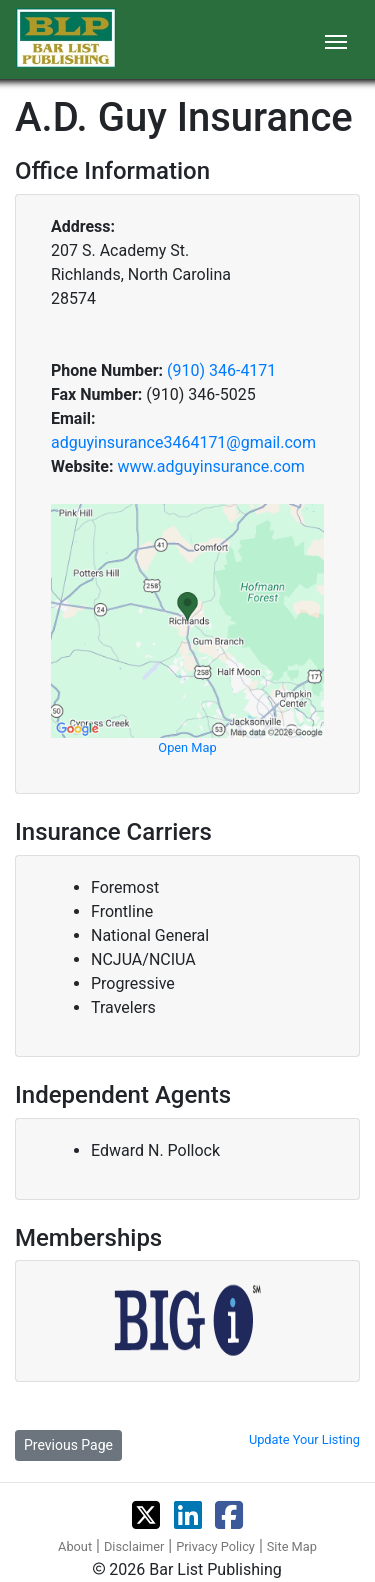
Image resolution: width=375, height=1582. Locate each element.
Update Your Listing (304, 1439)
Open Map (187, 747)
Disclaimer (134, 1546)
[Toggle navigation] (336, 40)
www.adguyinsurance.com (210, 466)
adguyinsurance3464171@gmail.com (183, 442)
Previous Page (68, 1445)
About (75, 1546)
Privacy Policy (215, 1546)
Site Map (292, 1546)
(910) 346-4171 (221, 370)
